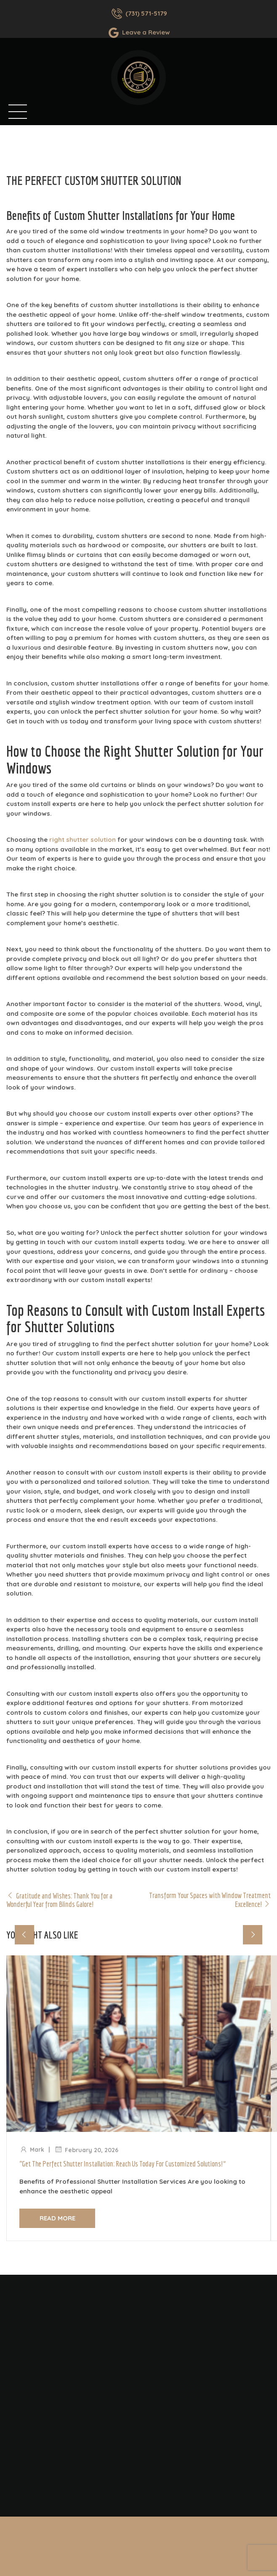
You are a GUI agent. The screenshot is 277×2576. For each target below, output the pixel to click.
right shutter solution (82, 839)
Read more (57, 2218)
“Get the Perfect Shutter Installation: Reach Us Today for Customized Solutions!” (122, 2163)
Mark (37, 2149)
